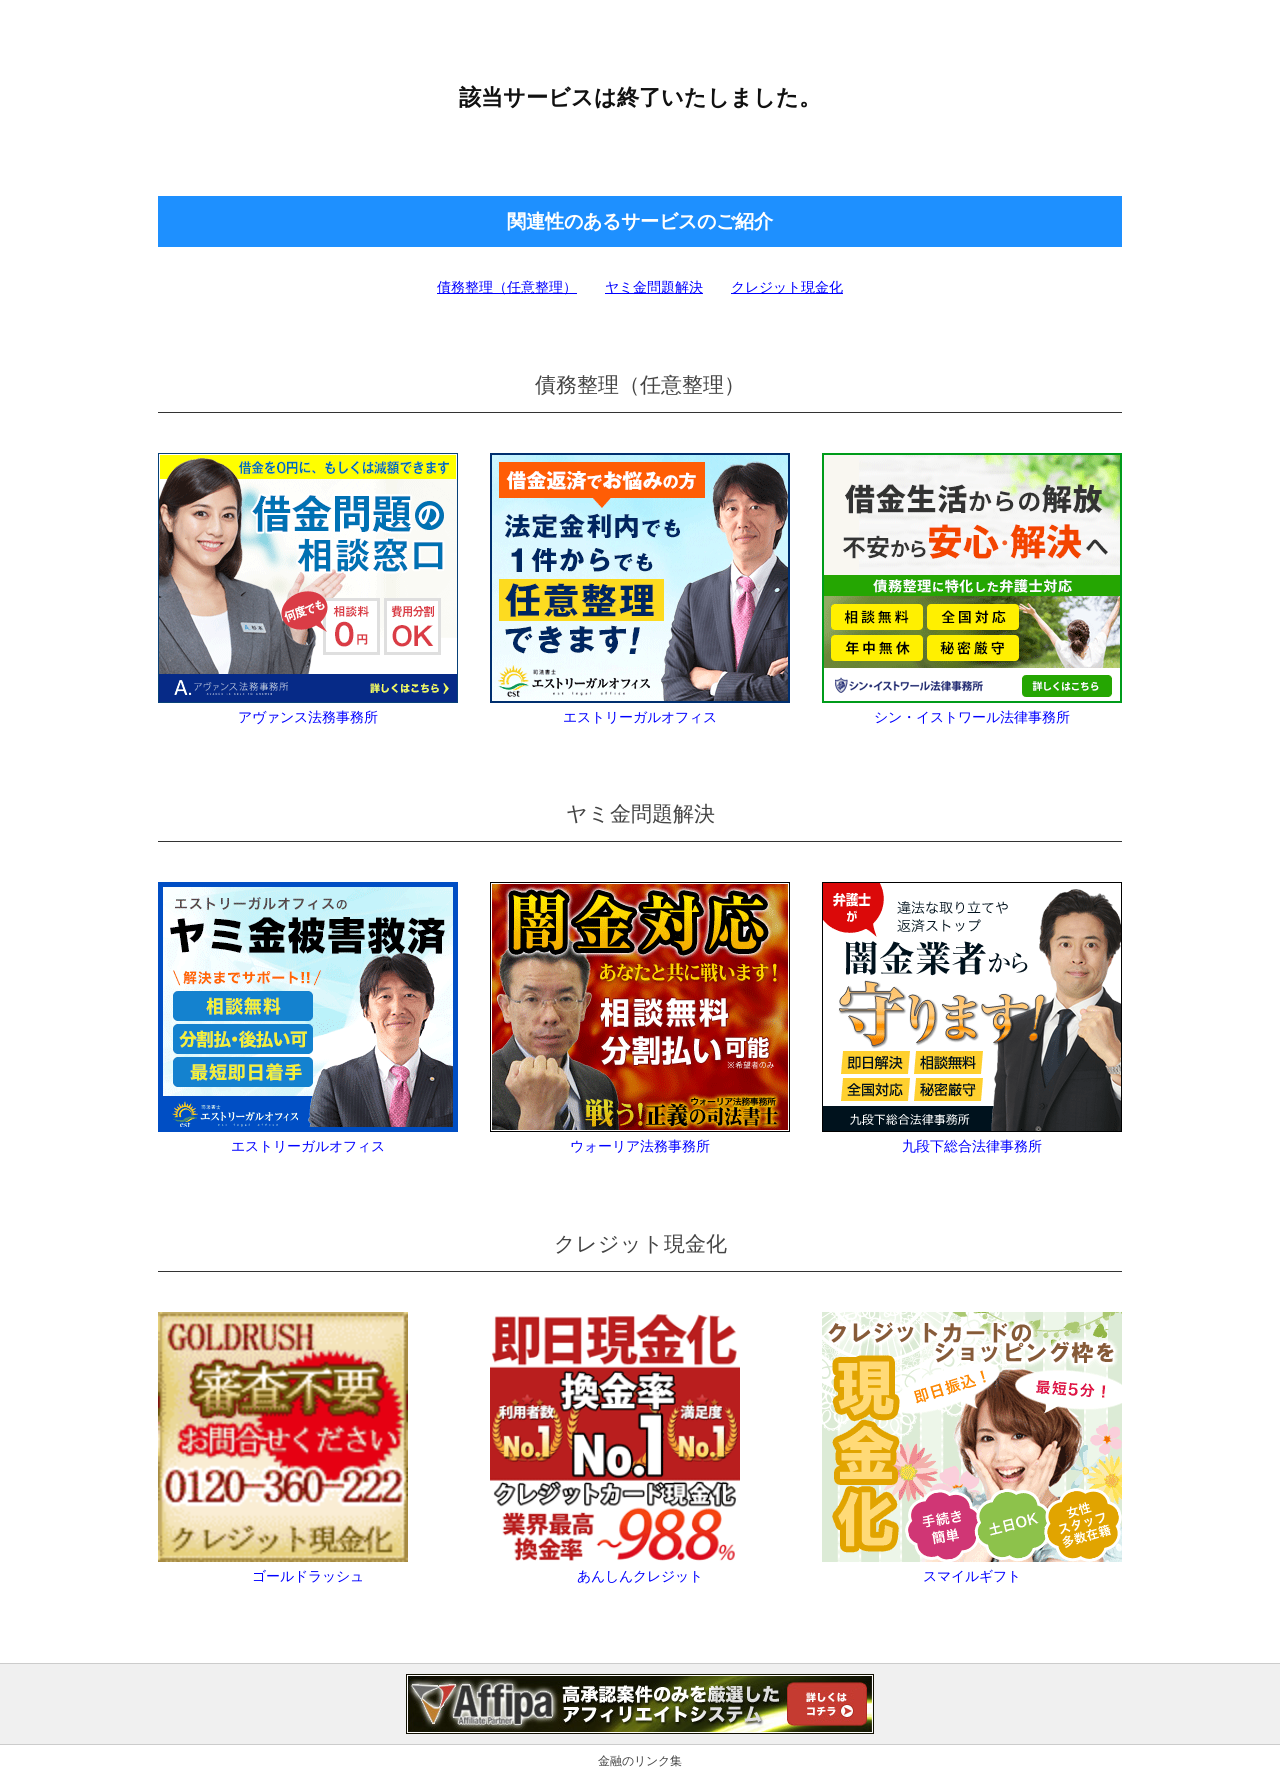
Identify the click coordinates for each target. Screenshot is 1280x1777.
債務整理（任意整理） (507, 287)
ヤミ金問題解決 (654, 287)
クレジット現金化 (787, 287)
